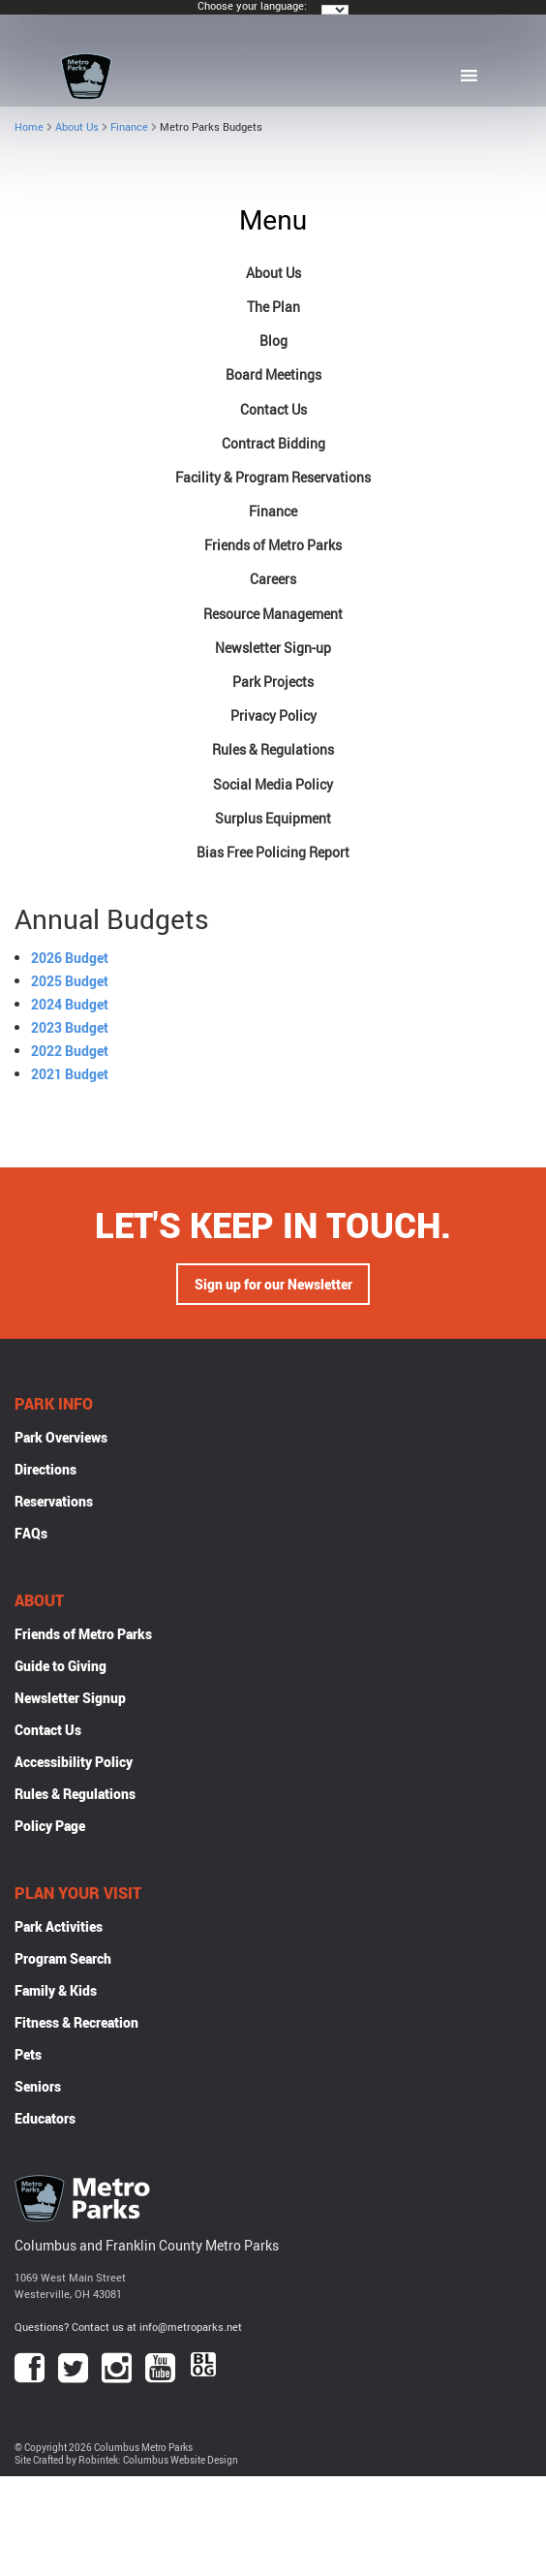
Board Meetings (273, 374)
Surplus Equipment (273, 818)
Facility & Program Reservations (273, 477)
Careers (273, 579)
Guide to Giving (60, 1666)
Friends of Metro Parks (273, 545)
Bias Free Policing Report (273, 852)
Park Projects (273, 681)
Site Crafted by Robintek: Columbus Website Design (126, 2460)
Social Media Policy (273, 784)
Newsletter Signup (70, 1698)
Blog (273, 340)
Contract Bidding (273, 443)
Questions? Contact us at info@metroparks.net (128, 2326)
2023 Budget (69, 1027)
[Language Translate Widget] (335, 10)
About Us (77, 126)
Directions (45, 1469)
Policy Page (50, 1825)
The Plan (273, 306)
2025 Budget (69, 981)
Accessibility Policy (74, 1762)
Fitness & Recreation (76, 2022)
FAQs (31, 1533)
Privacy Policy (273, 715)
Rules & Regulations (273, 749)
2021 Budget (69, 1074)
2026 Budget (69, 957)
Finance (129, 126)
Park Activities (59, 1926)
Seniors (38, 2086)
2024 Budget (69, 1004)
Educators (45, 2118)
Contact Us (273, 409)
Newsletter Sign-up (273, 647)
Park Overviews (61, 1437)
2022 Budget (69, 1050)
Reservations (54, 1501)
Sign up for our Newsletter (273, 1284)
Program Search (63, 1958)
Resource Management (273, 614)
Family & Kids (56, 1990)
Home (29, 126)
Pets (28, 2054)
